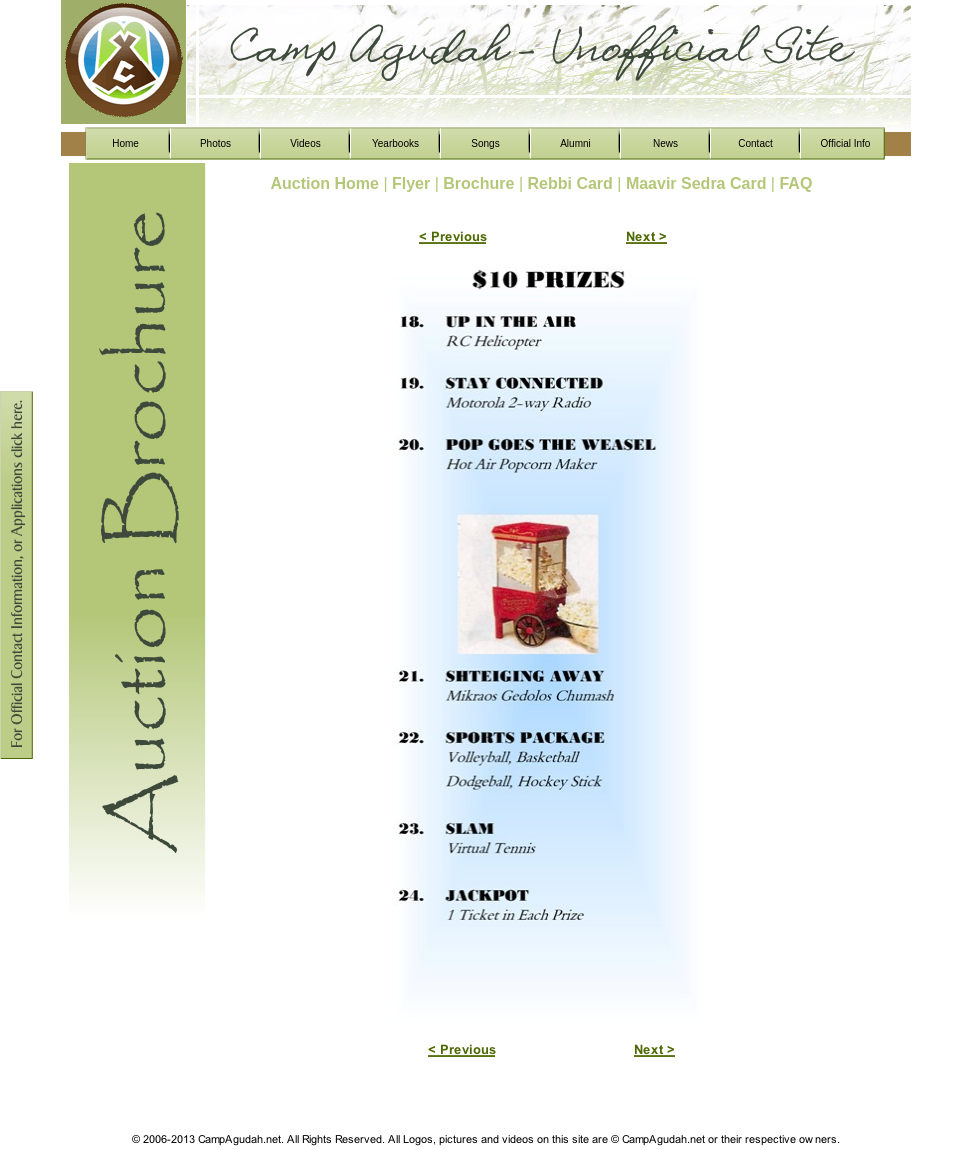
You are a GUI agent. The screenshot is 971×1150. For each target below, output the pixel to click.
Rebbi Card (572, 183)
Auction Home (327, 183)
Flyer (413, 183)
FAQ (795, 183)
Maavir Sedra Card (698, 183)
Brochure (481, 183)
